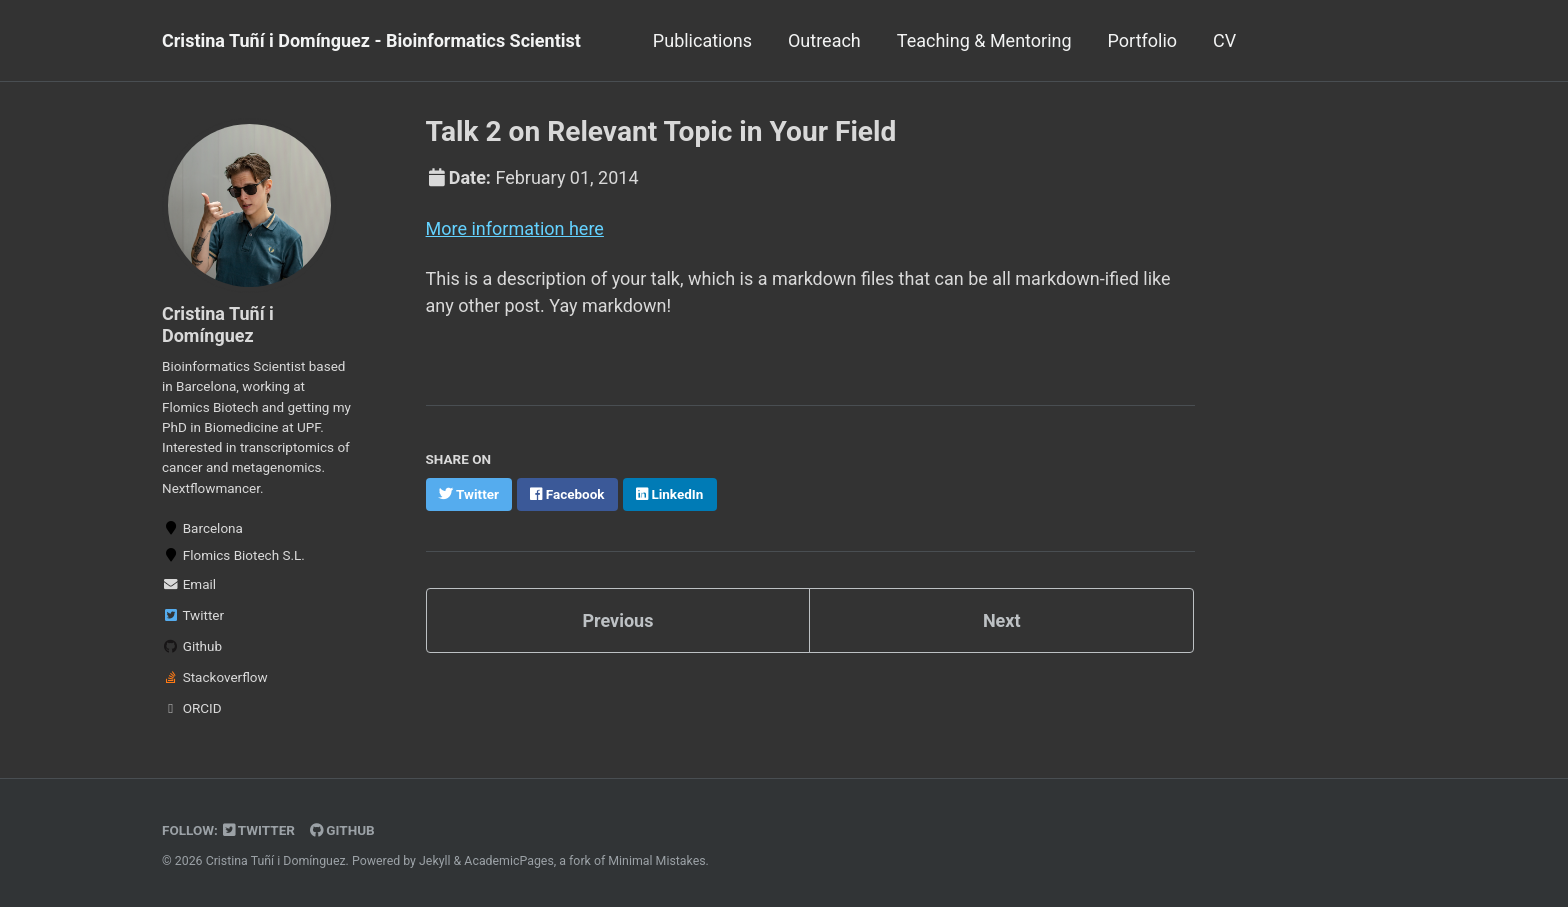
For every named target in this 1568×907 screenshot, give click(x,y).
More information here (515, 228)
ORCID (192, 708)
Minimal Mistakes (656, 861)
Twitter (193, 615)
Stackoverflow (215, 677)
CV (1224, 40)
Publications (702, 40)
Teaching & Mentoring (984, 40)
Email (189, 584)
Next (1002, 620)
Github (192, 646)
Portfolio (1142, 40)
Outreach (824, 40)
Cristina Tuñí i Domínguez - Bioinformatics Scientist (371, 40)
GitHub (342, 830)
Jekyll (435, 861)
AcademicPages (508, 861)
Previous (617, 620)
